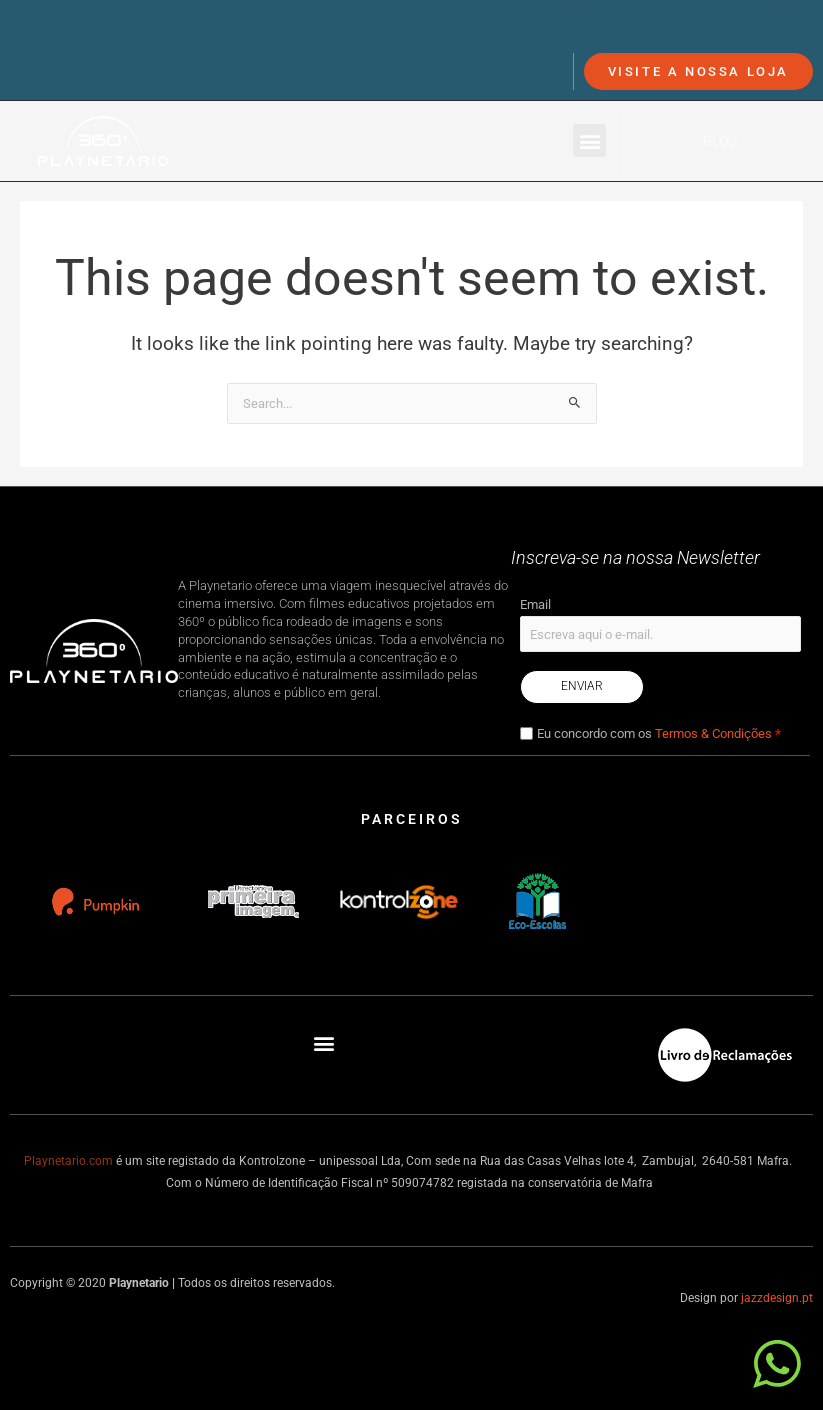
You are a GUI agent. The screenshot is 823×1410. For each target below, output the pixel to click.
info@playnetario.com (671, 31)
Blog (720, 141)
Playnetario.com (68, 1161)
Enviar (582, 686)
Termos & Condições (713, 733)
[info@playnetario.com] (575, 32)
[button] (589, 140)
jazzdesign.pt (777, 1298)
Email (535, 604)
